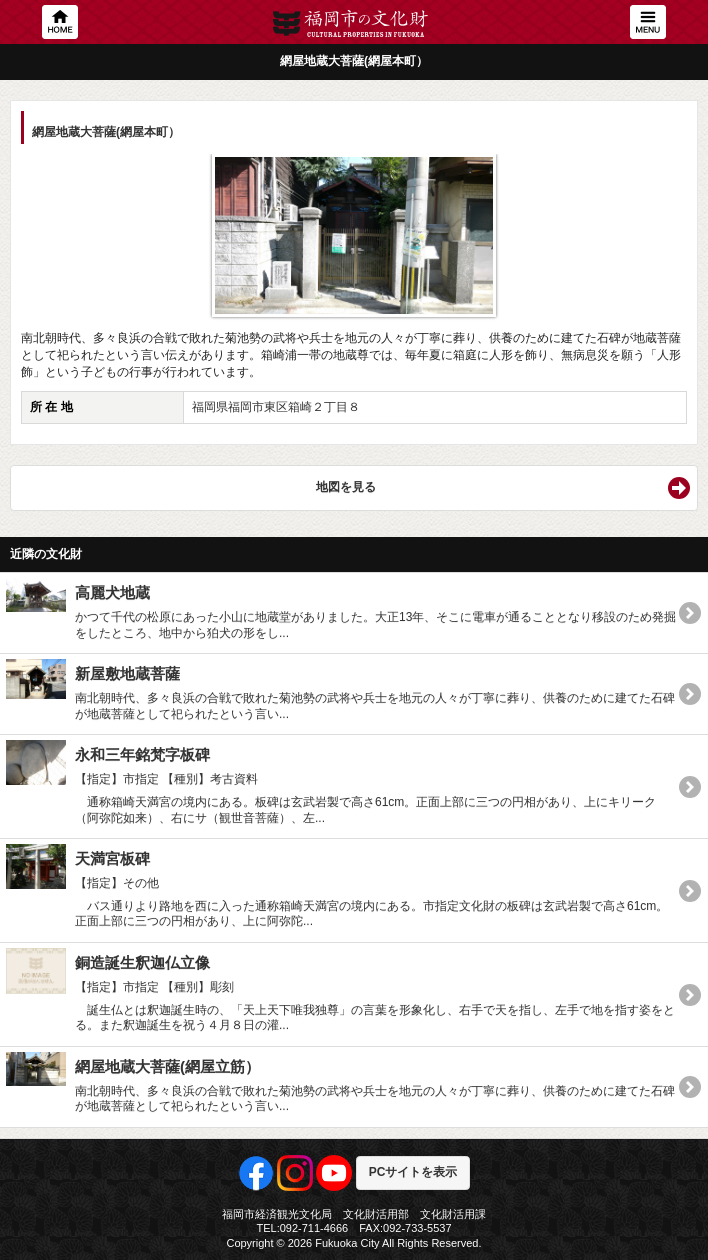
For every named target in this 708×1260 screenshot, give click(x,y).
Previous (46, 229)
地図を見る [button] (346, 487)
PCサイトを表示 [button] (413, 1172)
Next (662, 229)
